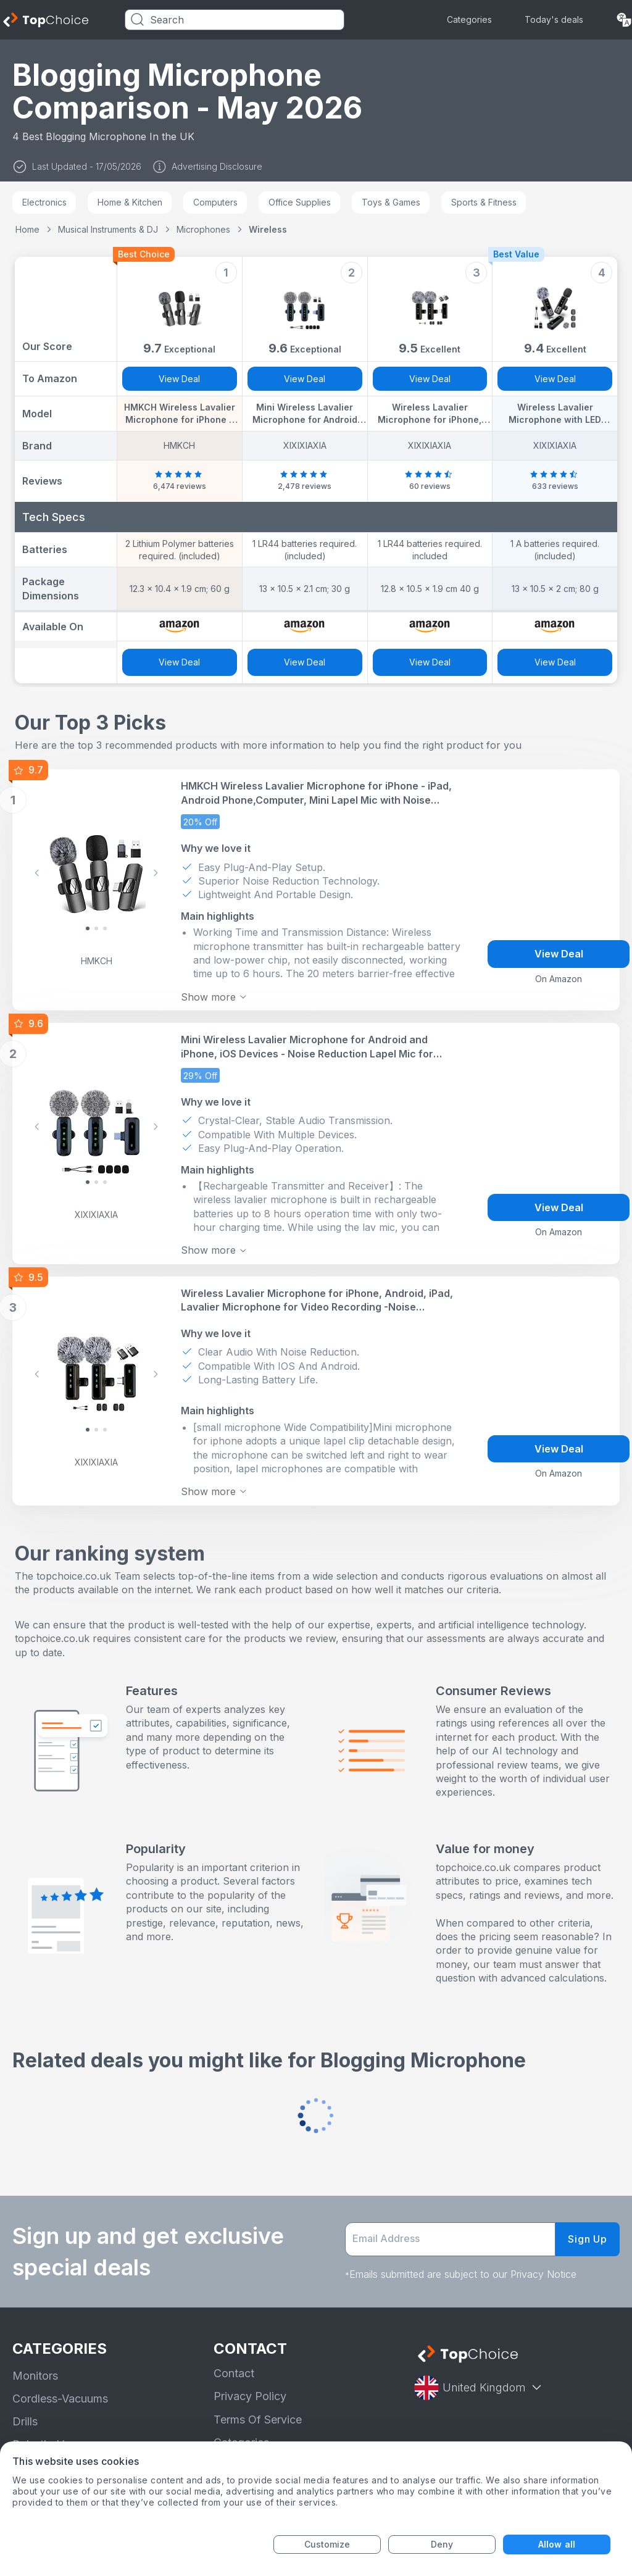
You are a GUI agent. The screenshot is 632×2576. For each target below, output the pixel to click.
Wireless (268, 229)
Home (27, 229)
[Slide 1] (96, 927)
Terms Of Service (258, 2410)
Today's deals (554, 19)
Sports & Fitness (484, 202)
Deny (442, 2544)
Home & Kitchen (130, 202)
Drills (25, 2413)
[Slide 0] (87, 927)
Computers (215, 202)
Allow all (556, 2544)
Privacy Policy (250, 2388)
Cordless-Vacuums (60, 2389)
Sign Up (587, 2231)
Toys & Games (391, 202)
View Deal (179, 378)
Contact (234, 2365)
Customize (327, 2544)
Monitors (35, 2367)
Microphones (203, 229)
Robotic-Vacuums (57, 2436)
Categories (469, 19)
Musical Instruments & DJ (108, 229)
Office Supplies (299, 202)
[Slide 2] (105, 927)
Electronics (44, 202)
